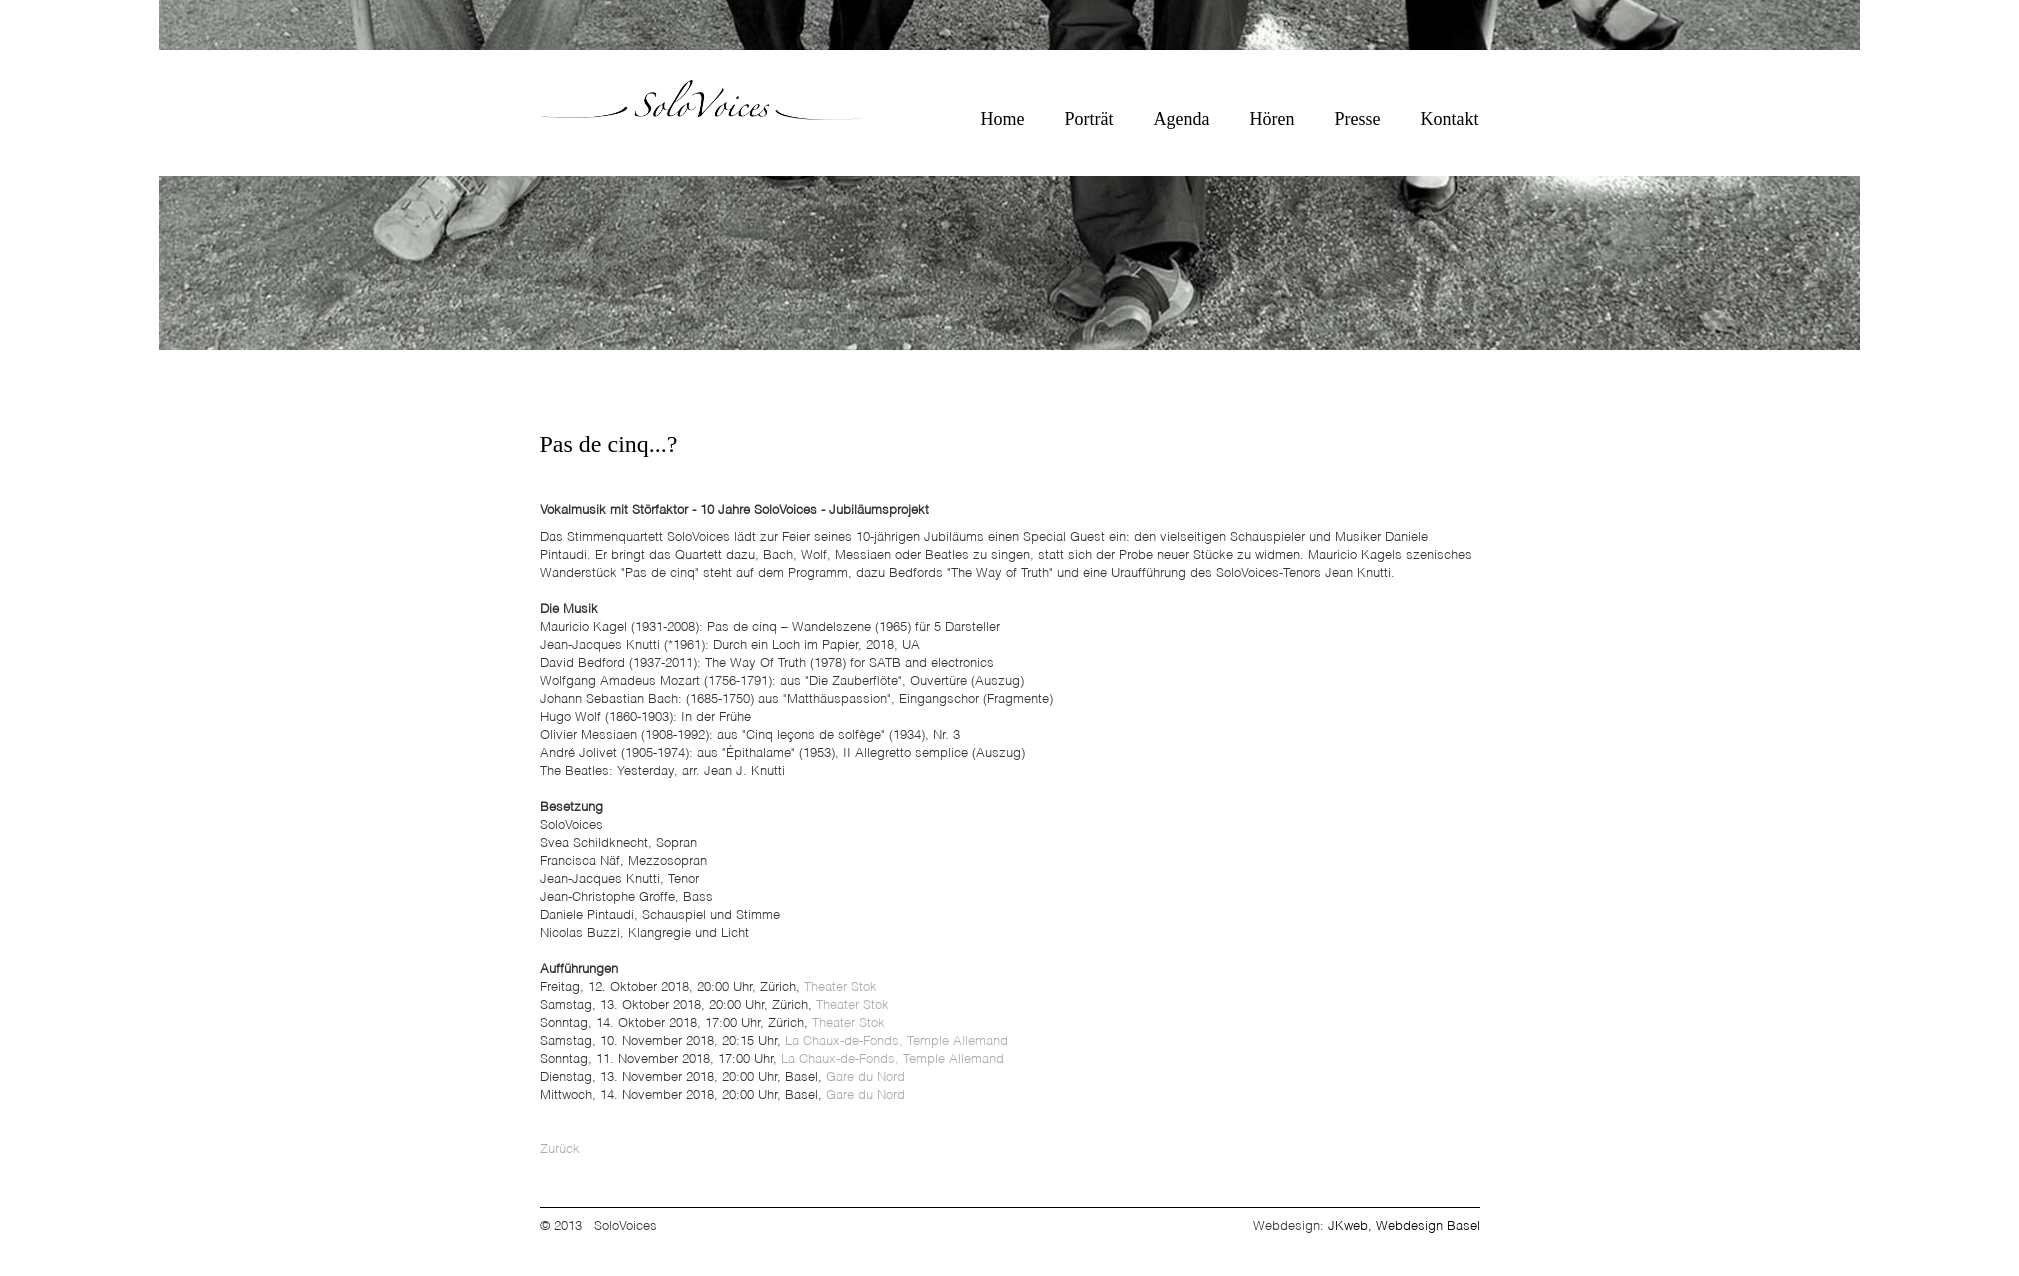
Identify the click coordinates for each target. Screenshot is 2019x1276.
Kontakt (1450, 119)
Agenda (1182, 119)
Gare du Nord (865, 1077)
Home (1003, 119)
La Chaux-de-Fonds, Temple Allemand (896, 1041)
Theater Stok (840, 987)
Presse (1358, 119)
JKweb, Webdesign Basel (1404, 1226)
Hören (1272, 119)
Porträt (1089, 119)
